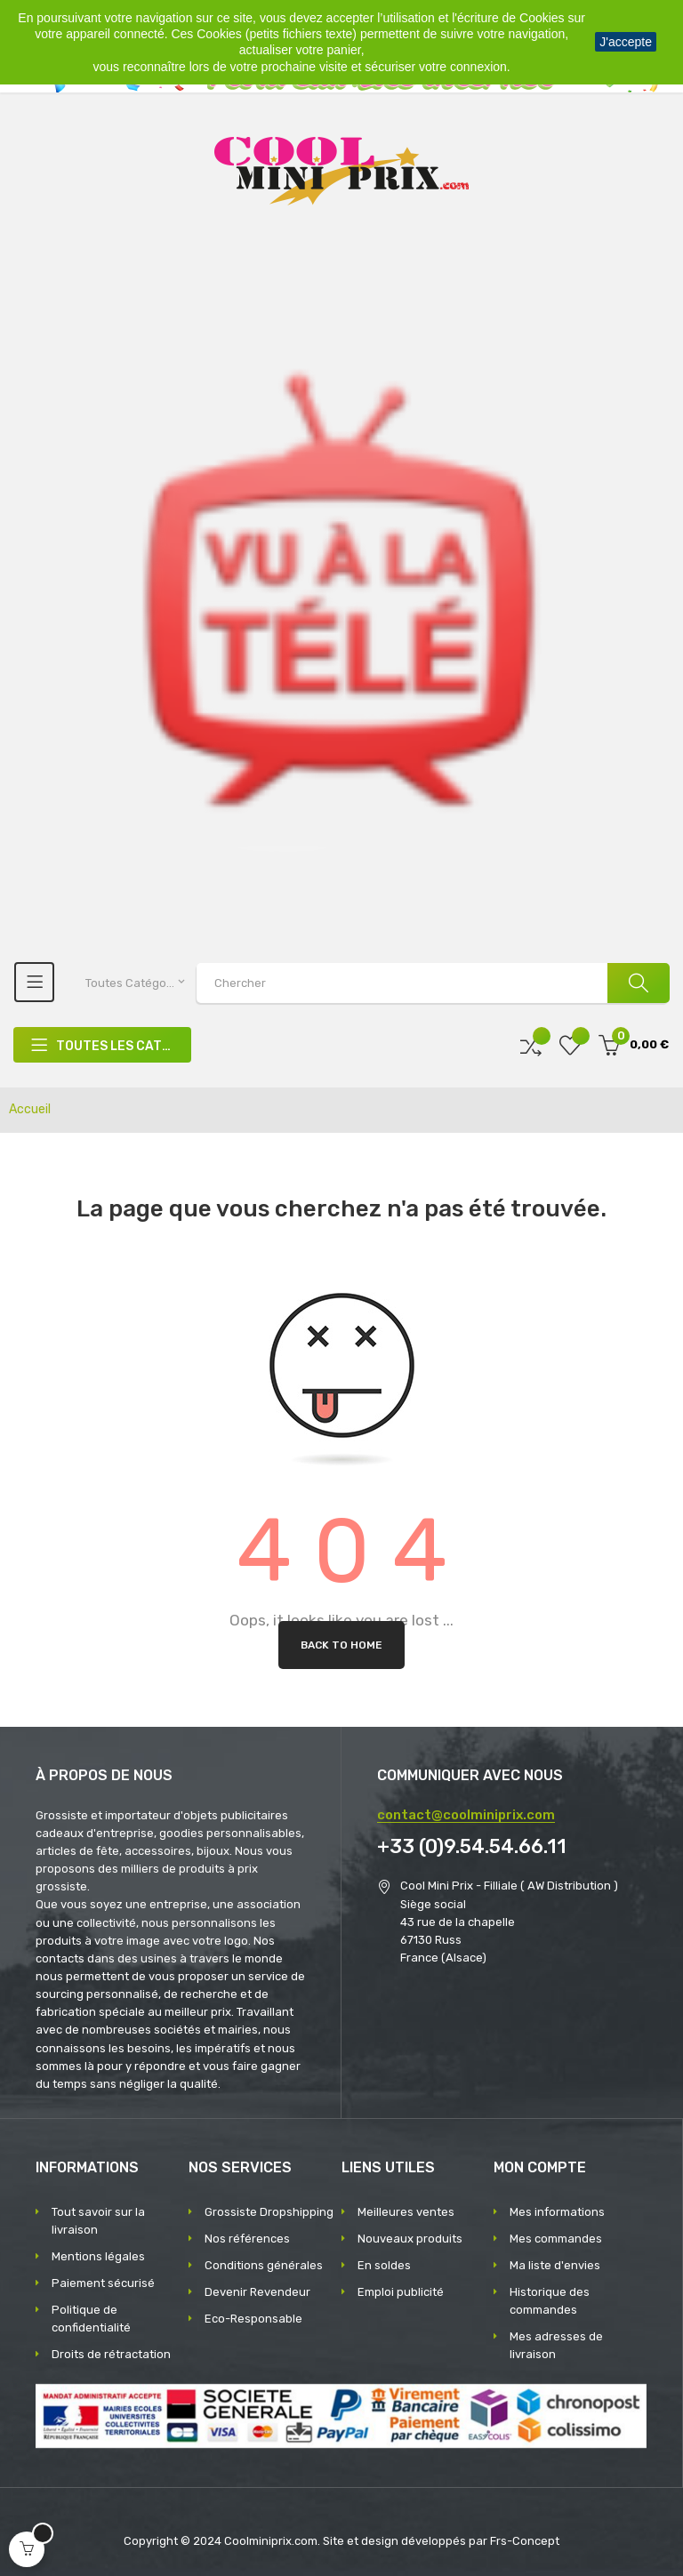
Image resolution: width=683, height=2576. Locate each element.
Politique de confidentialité (91, 2318)
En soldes (384, 2265)
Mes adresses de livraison (556, 2345)
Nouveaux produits (410, 2238)
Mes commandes (556, 2238)
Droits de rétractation (111, 2354)
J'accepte (625, 42)
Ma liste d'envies (555, 2265)
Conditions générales (264, 2265)
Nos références (247, 2238)
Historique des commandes (550, 2300)
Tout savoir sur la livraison (98, 2220)
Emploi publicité (401, 2292)
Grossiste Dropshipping (269, 2212)
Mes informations (557, 2212)
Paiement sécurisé (103, 2283)
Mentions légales (98, 2256)
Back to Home (341, 1645)
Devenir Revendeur (257, 2292)
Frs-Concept (524, 2541)
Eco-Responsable (253, 2318)
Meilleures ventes (406, 2212)
